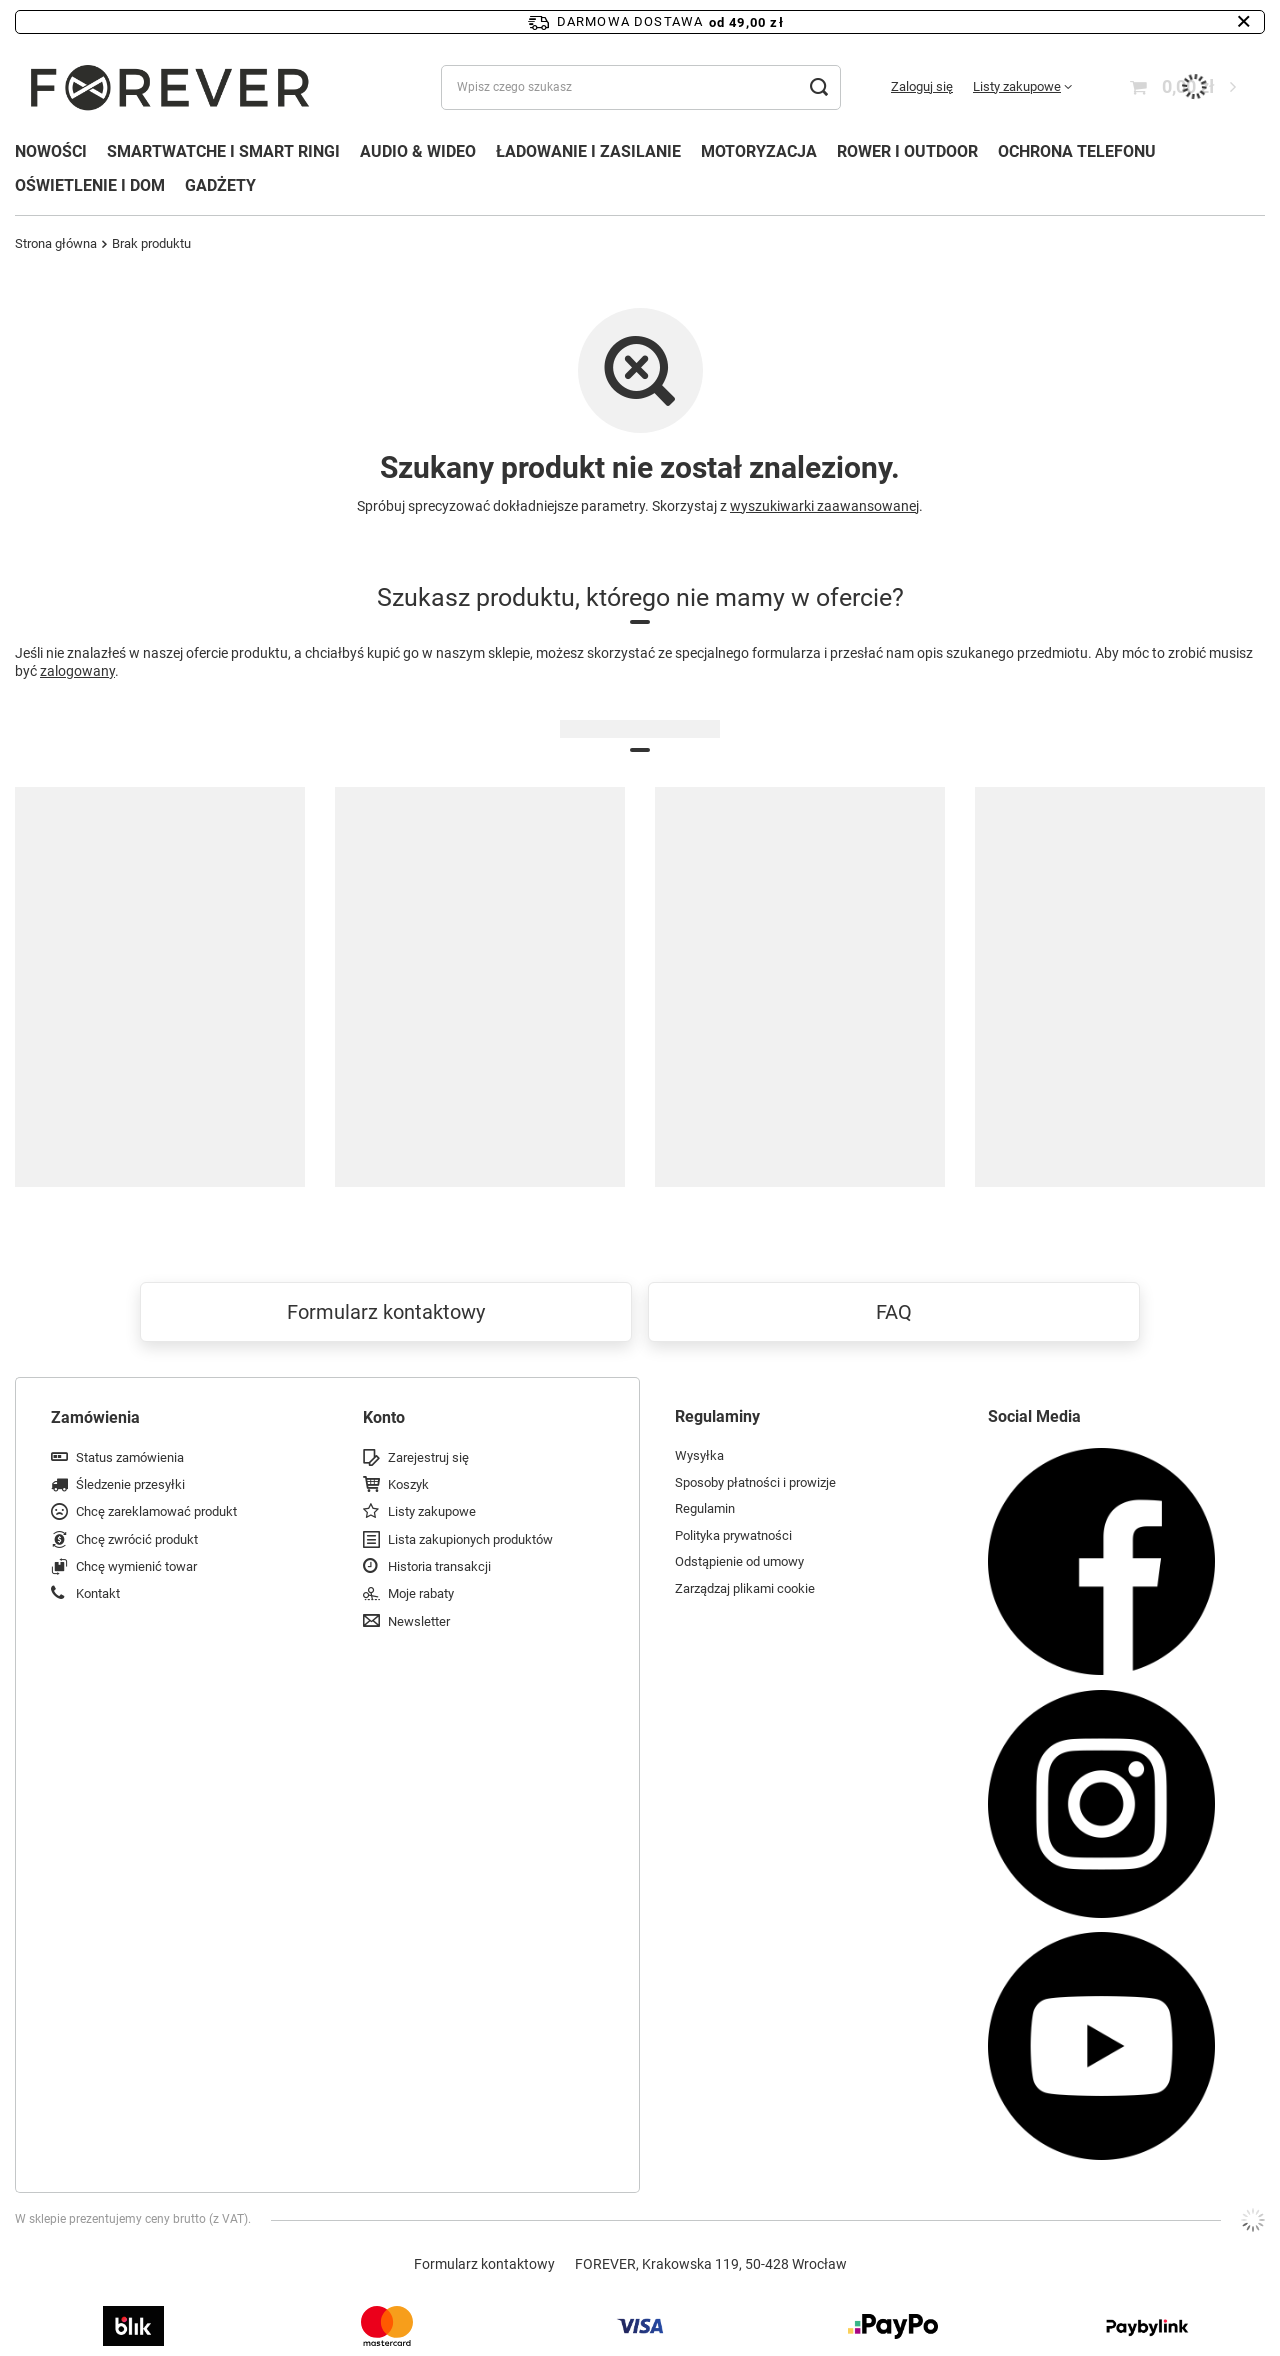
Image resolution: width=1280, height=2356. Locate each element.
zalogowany (77, 671)
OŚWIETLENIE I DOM (90, 185)
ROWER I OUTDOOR (907, 151)
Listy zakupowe (1017, 86)
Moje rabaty (421, 1593)
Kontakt (98, 1593)
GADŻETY (220, 185)
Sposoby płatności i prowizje (755, 1482)
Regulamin (705, 1508)
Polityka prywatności (733, 1535)
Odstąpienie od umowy (739, 1561)
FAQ (894, 1312)
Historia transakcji (439, 1566)
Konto (384, 1417)
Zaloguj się (922, 86)
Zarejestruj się (428, 1457)
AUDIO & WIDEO (418, 151)
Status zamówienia (130, 1457)
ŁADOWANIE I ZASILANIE (588, 151)
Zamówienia (95, 1417)
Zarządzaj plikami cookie (745, 1588)
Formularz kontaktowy (386, 1312)
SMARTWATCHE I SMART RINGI (223, 151)
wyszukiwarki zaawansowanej (824, 506)
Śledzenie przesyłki (130, 1484)
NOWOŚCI (51, 151)
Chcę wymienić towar (136, 1566)
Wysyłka (699, 1455)
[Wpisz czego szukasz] (641, 87)
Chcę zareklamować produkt (156, 1511)
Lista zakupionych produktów (470, 1539)
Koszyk (408, 1484)
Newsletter (419, 1621)
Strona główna (56, 243)
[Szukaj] (818, 87)
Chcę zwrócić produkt (137, 1539)
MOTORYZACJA (759, 151)
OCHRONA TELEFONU (1077, 151)
